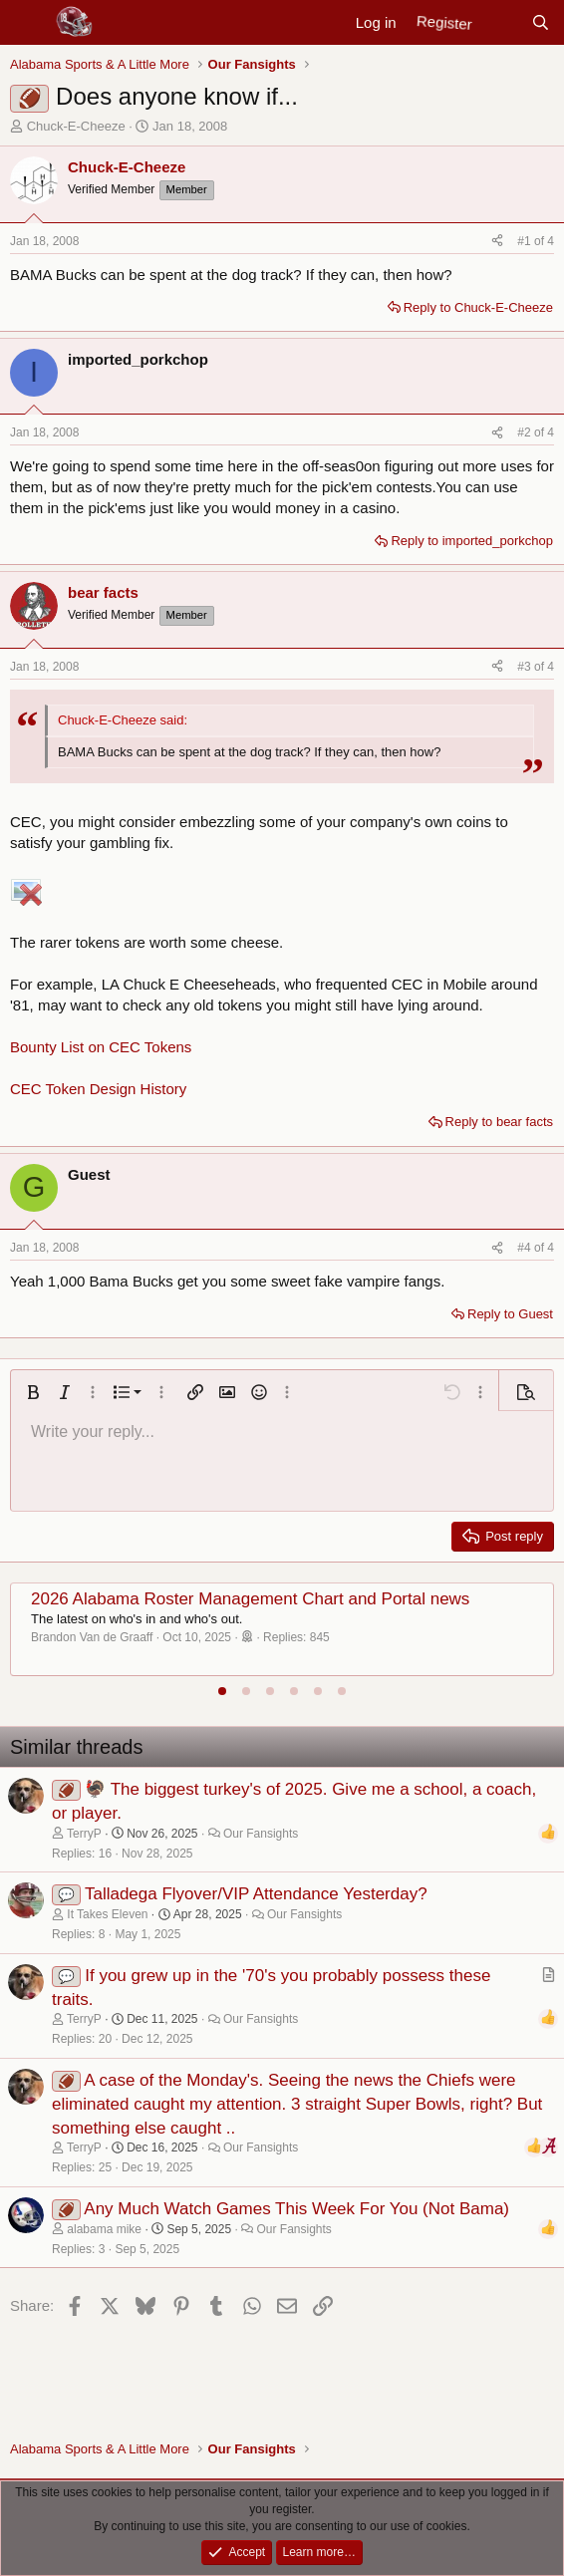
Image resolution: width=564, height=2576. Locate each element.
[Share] (497, 241)
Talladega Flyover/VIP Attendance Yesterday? (256, 1893)
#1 (525, 241)
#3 (525, 667)
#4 (525, 1248)
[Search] (540, 22)
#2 (525, 432)
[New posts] (500, 22)
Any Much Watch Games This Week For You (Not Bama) (296, 2208)
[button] (33, 1392)
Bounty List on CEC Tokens (100, 1046)
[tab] (222, 1691)
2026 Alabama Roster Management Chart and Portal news (250, 1598)
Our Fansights (260, 1834)
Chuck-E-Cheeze (76, 126)
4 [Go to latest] (550, 241)
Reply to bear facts (499, 1121)
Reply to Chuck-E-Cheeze (478, 307)
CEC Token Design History (98, 1088)
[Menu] (27, 23)
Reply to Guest (510, 1313)
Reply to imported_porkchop (472, 540)
